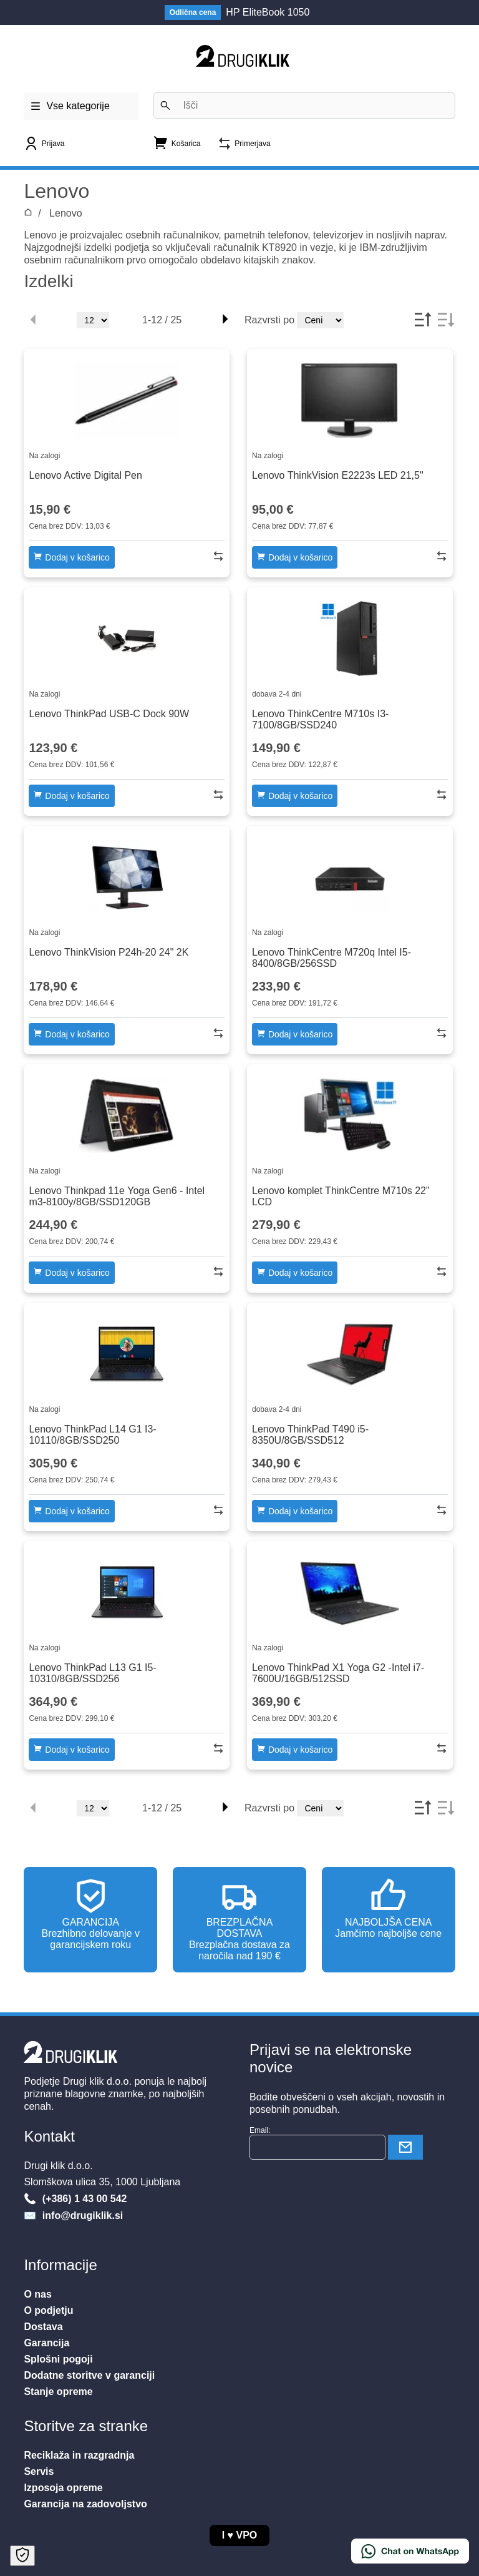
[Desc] (445, 320)
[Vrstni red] (320, 320)
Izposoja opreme (63, 2487)
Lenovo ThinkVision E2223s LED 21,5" (337, 475)
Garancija (46, 2343)
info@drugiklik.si (81, 2215)
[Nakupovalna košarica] (176, 146)
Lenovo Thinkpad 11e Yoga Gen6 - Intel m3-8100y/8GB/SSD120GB (117, 1196)
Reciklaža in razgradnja (79, 2455)
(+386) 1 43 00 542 (83, 2198)
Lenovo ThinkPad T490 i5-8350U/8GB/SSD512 (310, 1435)
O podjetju (48, 2310)
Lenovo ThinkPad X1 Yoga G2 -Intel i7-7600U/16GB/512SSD (338, 1673)
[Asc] (422, 320)
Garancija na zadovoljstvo (85, 2504)
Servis (39, 2471)
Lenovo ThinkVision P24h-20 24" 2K (108, 952)
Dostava (43, 2326)
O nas (37, 2294)
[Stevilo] (93, 320)
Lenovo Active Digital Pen (85, 475)
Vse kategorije (69, 102)
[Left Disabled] (34, 320)
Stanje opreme (58, 2391)
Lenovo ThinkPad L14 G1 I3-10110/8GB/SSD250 (92, 1435)
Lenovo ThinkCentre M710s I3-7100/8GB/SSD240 (320, 719)
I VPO (240, 2535)
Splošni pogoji (58, 2359)
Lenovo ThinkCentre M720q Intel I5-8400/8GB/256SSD (331, 958)
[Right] (225, 320)
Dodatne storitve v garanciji (89, 2375)
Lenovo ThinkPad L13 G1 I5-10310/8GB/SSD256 (92, 1673)
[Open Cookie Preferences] (22, 2555)
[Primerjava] (244, 147)
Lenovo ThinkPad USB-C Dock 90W (109, 713)
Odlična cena (193, 12)
